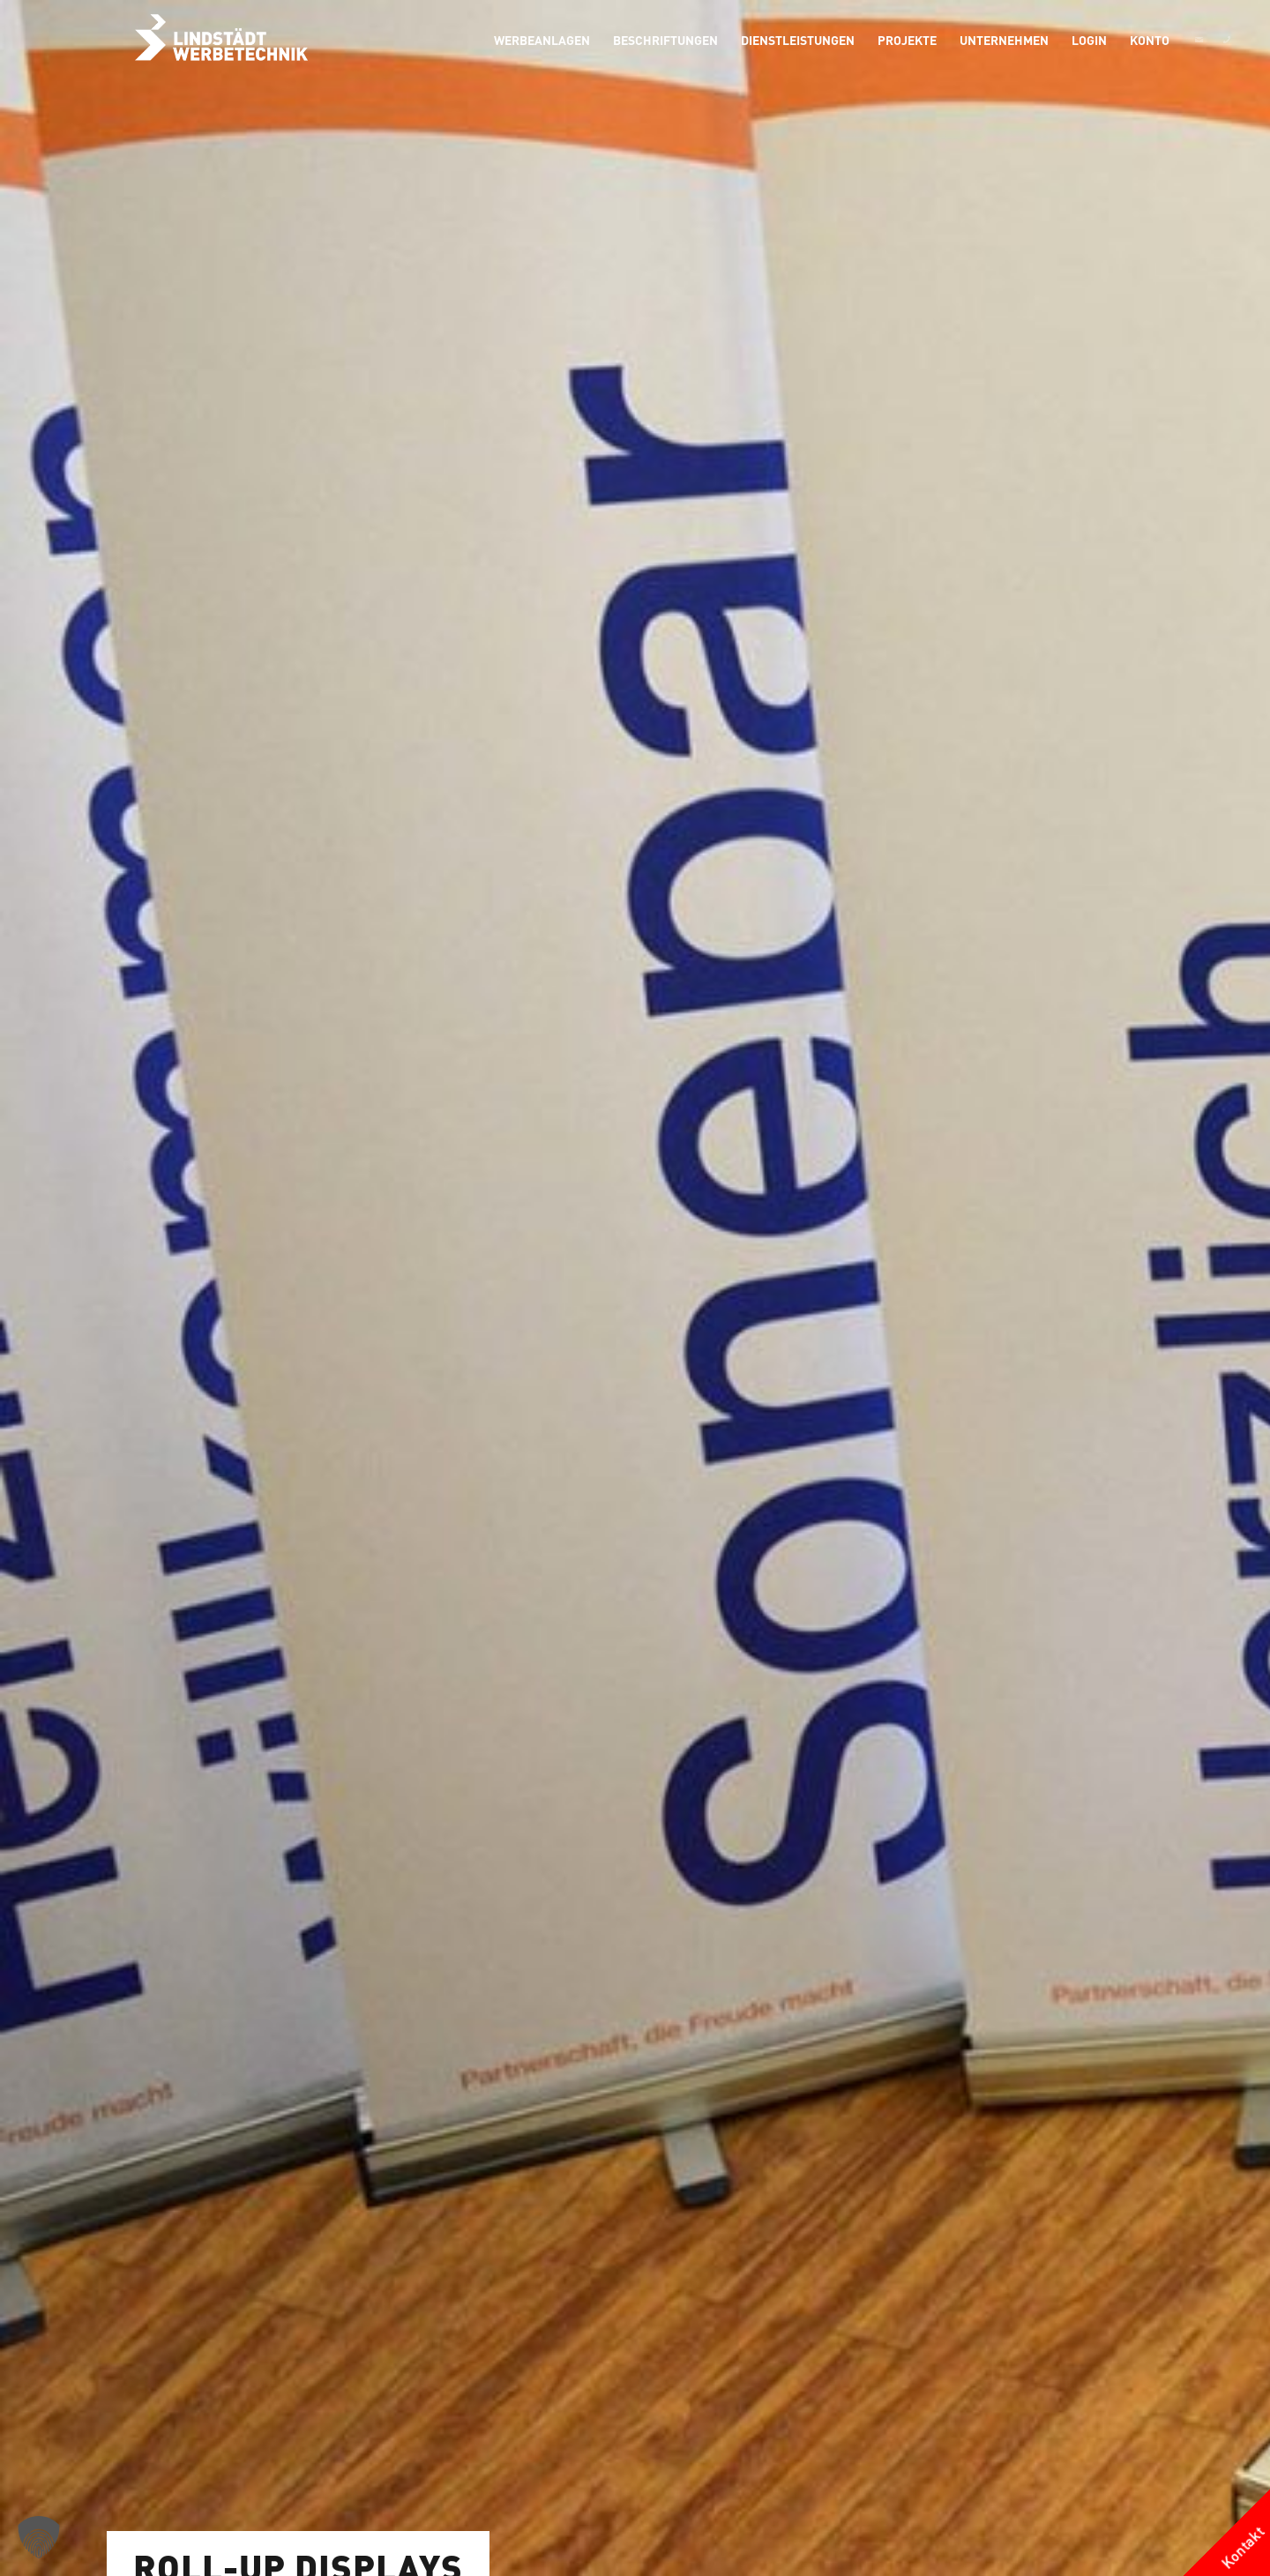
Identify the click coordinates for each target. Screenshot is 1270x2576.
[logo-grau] (221, 39)
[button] (39, 2537)
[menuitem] (541, 39)
